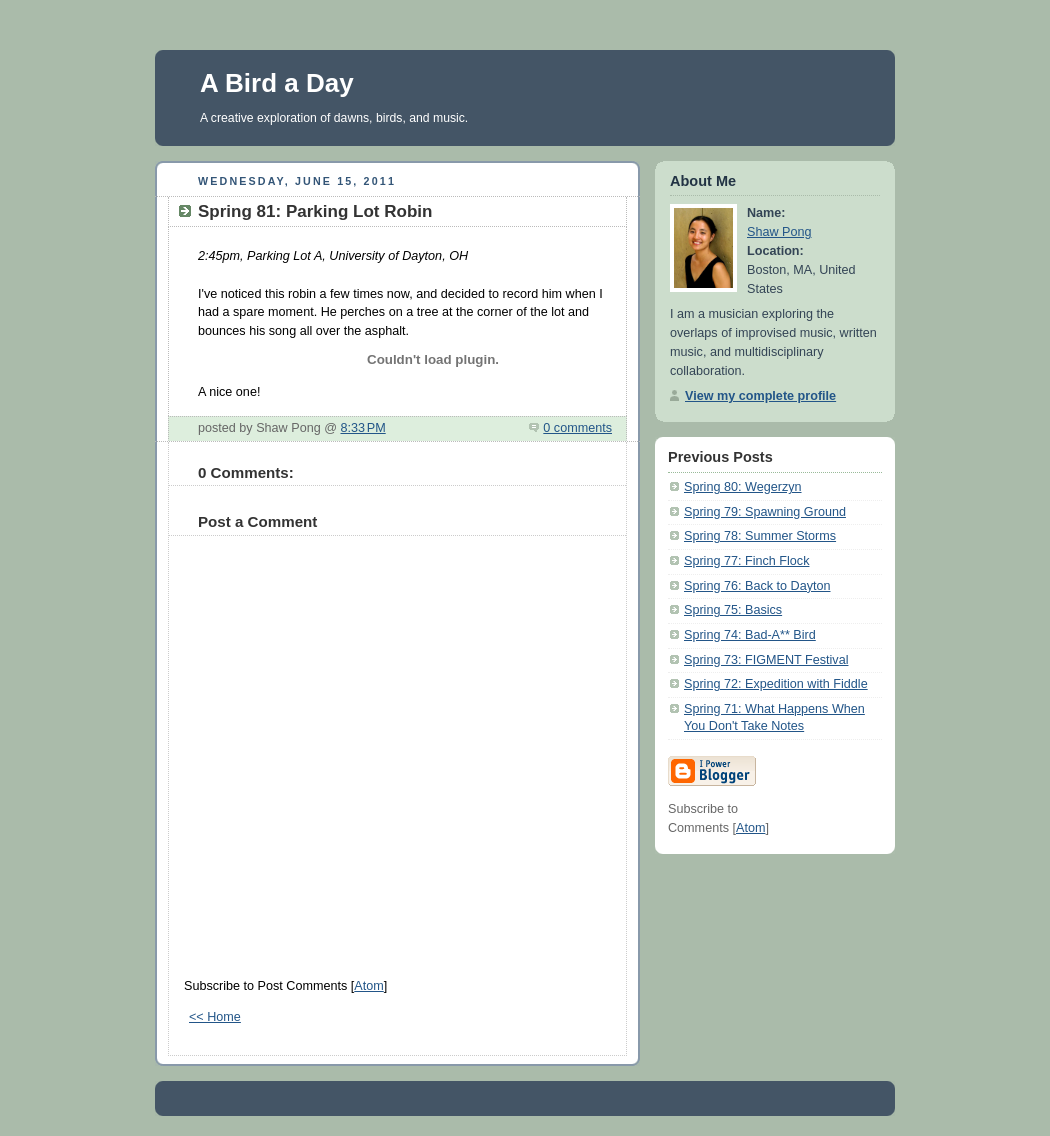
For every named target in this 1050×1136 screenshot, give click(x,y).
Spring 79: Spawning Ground (765, 512)
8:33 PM (362, 428)
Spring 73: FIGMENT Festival (766, 660)
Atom (368, 986)
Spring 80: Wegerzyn (743, 487)
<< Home (215, 1017)
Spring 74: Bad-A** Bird (750, 635)
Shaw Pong (779, 232)
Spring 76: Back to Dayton (757, 586)
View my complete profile (760, 396)
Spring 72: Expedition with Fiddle (776, 684)
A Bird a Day (277, 83)
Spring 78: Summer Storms (760, 536)
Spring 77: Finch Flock (746, 561)
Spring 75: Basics (733, 610)
